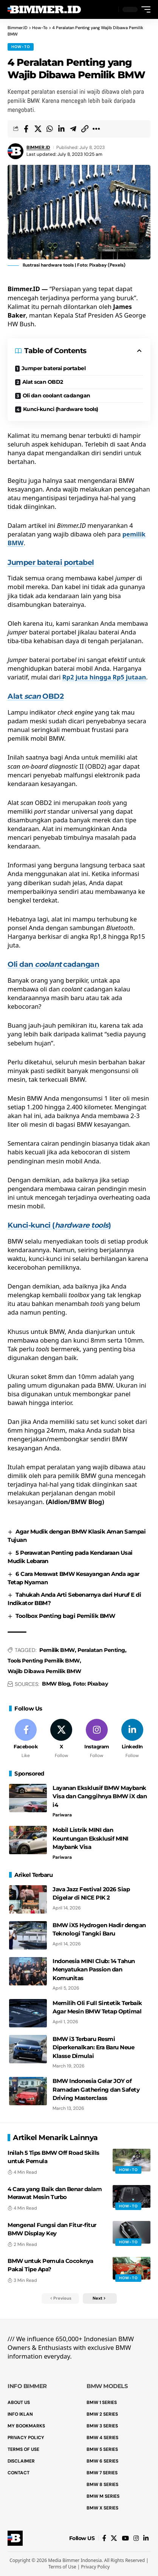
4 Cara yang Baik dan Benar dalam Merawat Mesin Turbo (55, 2193)
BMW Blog (56, 1683)
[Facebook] (26, 1739)
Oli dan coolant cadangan (56, 395)
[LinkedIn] (132, 1739)
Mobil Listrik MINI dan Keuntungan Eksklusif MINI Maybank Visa (91, 1838)
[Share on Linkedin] (61, 129)
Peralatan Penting (101, 1650)
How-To (20, 46)
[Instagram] (97, 1739)
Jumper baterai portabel (54, 368)
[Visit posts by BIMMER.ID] (15, 151)
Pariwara (62, 1815)
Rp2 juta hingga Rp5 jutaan (104, 677)
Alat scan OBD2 (42, 381)
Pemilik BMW (57, 1650)
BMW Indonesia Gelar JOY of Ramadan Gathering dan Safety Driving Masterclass (96, 2089)
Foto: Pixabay (90, 1683)
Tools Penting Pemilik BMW (44, 1660)
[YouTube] (125, 2538)
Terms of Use (62, 2567)
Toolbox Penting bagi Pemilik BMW (65, 1615)
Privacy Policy (95, 2567)
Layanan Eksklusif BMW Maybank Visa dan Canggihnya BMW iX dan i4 (100, 1796)
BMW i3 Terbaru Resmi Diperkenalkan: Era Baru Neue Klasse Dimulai (93, 2047)
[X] (61, 1739)
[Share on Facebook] (26, 129)
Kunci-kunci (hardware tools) (60, 409)
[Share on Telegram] (73, 129)
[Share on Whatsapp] (49, 129)
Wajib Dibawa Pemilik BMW (44, 1671)
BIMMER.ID (38, 147)
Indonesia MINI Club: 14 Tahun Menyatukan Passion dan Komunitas (94, 1969)
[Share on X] (38, 129)
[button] (110, 9)
